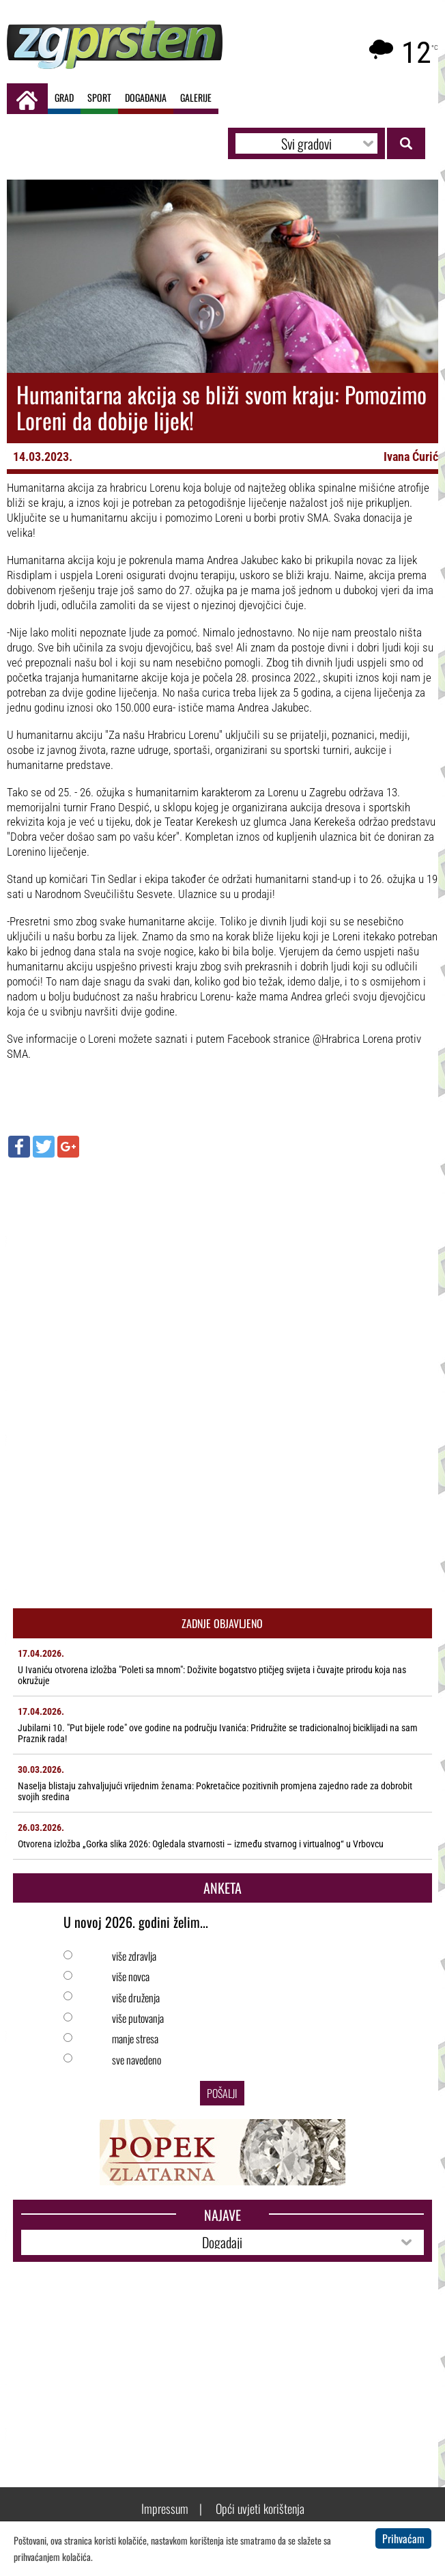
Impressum (164, 2508)
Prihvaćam (403, 2538)
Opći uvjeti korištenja (260, 2508)
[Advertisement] (222, 1266)
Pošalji (222, 2093)
